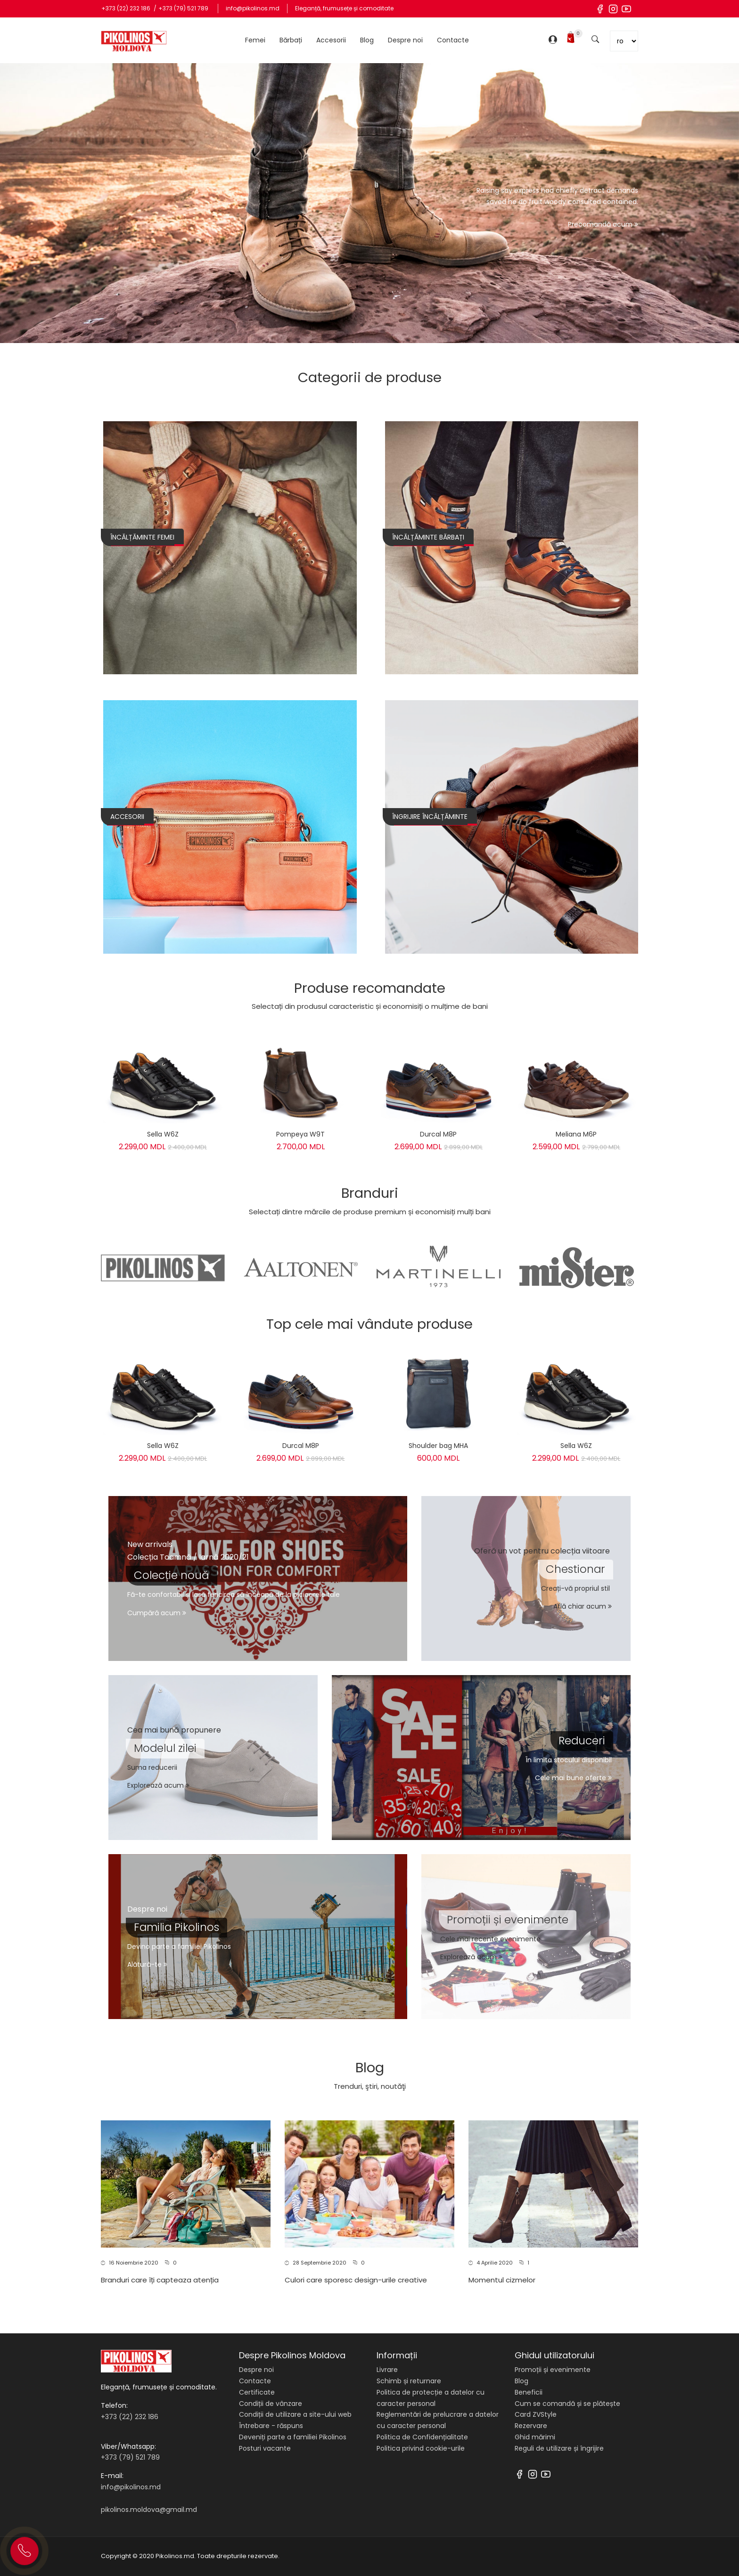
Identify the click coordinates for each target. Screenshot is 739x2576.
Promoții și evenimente (553, 2369)
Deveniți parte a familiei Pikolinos (292, 2437)
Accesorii (331, 40)
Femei (255, 40)
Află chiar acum (582, 1606)
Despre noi (405, 40)
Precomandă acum (603, 224)
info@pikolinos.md (252, 8)
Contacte (453, 40)
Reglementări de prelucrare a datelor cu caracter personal (438, 2420)
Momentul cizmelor (501, 2280)
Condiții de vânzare (270, 2403)
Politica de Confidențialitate (422, 2437)
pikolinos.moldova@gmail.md (149, 2509)
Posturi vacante (265, 2448)
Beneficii (528, 2392)
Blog (367, 40)
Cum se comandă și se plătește (567, 2403)
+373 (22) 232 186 (126, 8)
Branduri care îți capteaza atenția (160, 2280)
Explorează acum (158, 1785)
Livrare (387, 2369)
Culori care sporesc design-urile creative (356, 2280)
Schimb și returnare (409, 2381)
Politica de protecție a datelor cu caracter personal (430, 2398)
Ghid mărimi (535, 2437)
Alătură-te (147, 1964)
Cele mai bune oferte (573, 1778)
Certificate (257, 2392)
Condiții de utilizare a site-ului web (295, 2414)
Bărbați (290, 40)
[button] (182, 2237)
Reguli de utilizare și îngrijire (559, 2448)
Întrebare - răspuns (271, 2425)
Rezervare (531, 2425)
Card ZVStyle (536, 2414)
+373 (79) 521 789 (183, 8)
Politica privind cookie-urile (421, 2448)
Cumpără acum (156, 1613)
